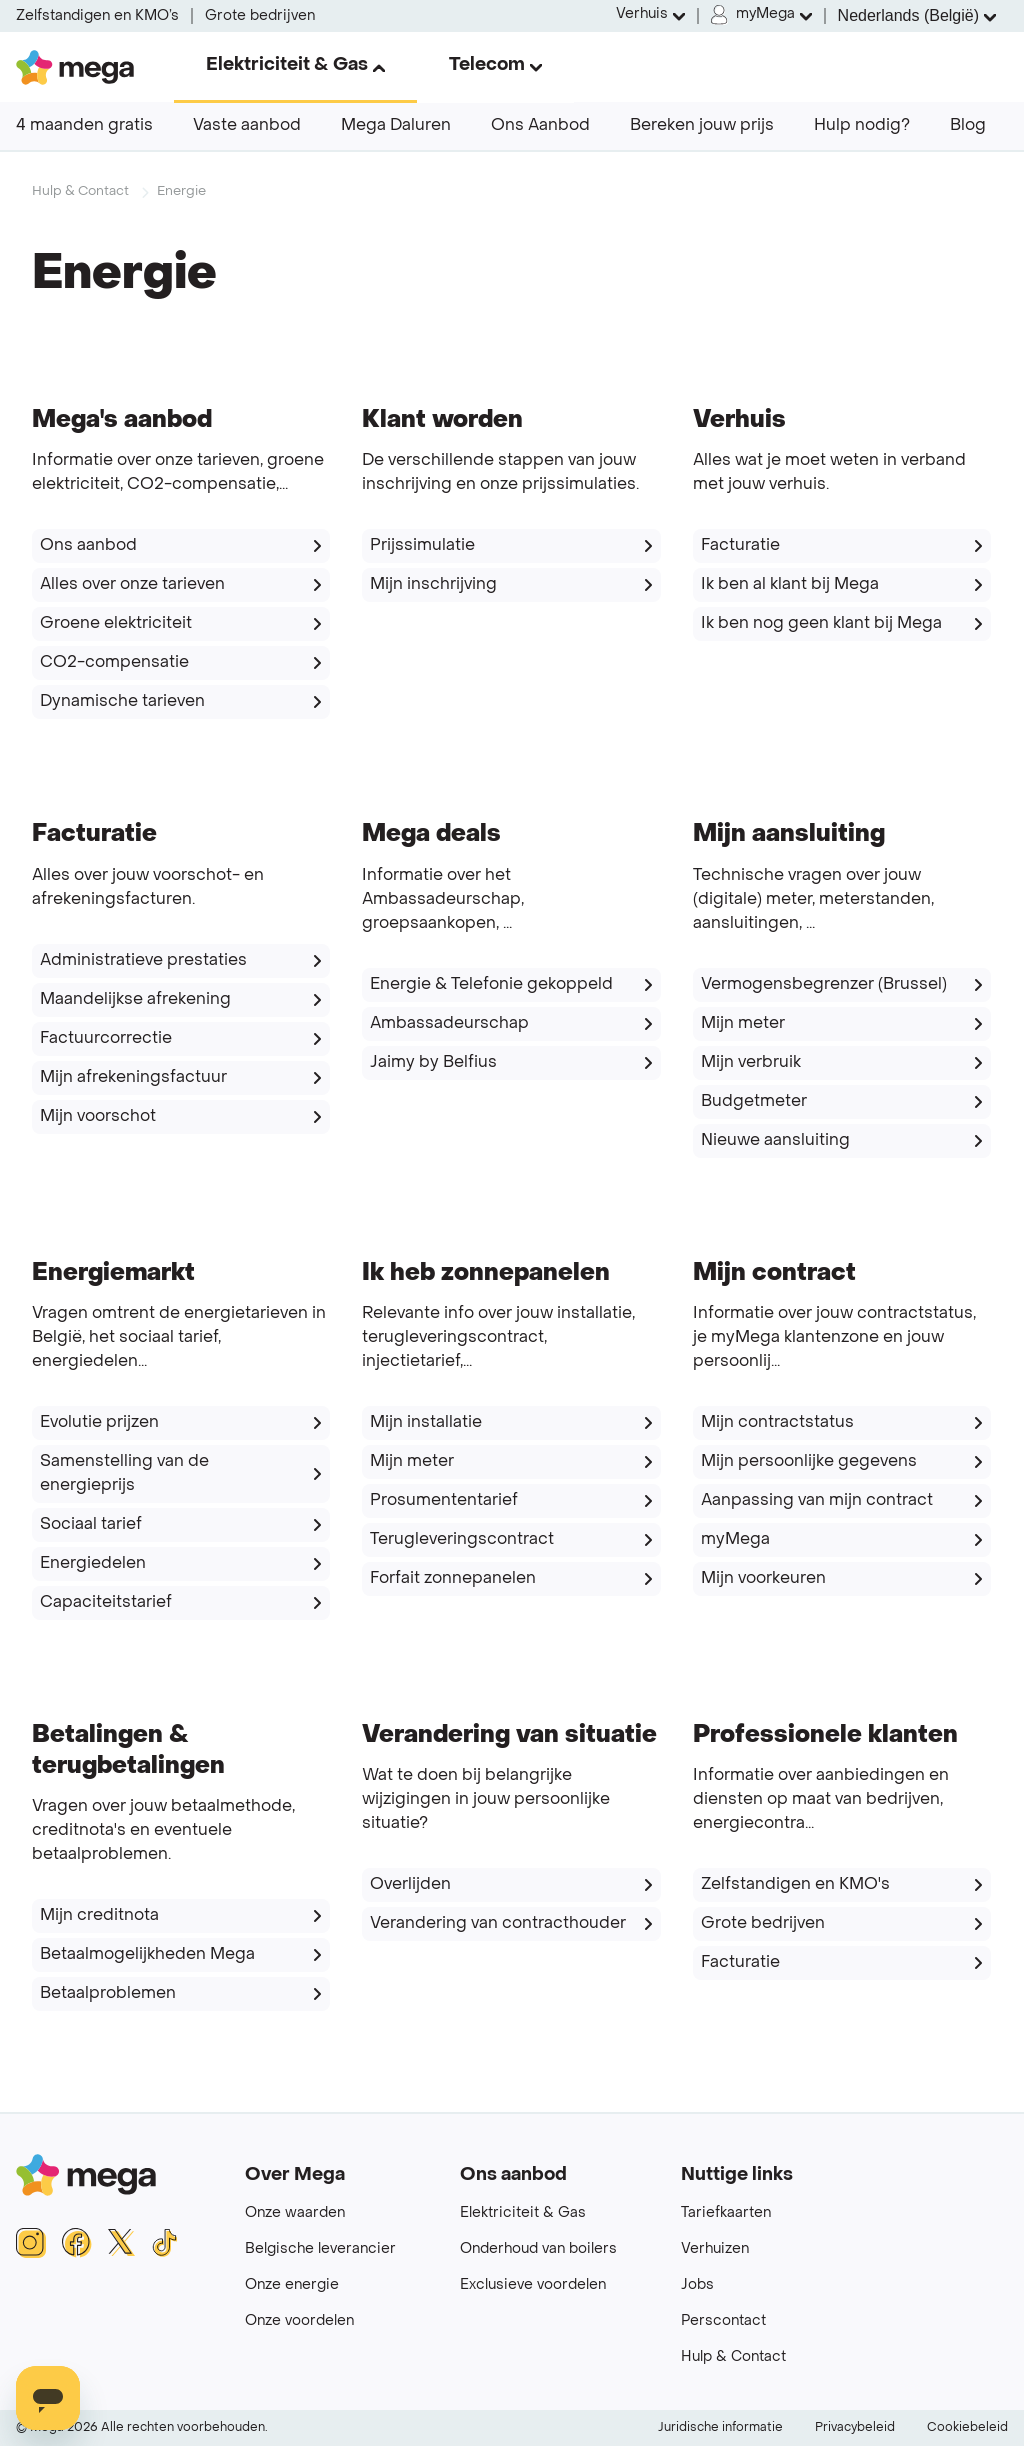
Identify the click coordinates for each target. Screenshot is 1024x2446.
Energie (181, 191)
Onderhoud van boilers (538, 2249)
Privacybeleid (855, 2428)
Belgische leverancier (320, 2249)
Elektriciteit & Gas (523, 2213)
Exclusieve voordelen (533, 2285)
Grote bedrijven (260, 16)
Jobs (697, 2285)
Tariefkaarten (726, 2213)
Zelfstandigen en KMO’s (97, 16)
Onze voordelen (299, 2321)
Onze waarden (295, 2213)
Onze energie (292, 2285)
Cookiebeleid (967, 2428)
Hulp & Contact (80, 191)
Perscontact (723, 2321)
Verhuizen (715, 2249)
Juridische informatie (720, 2428)
